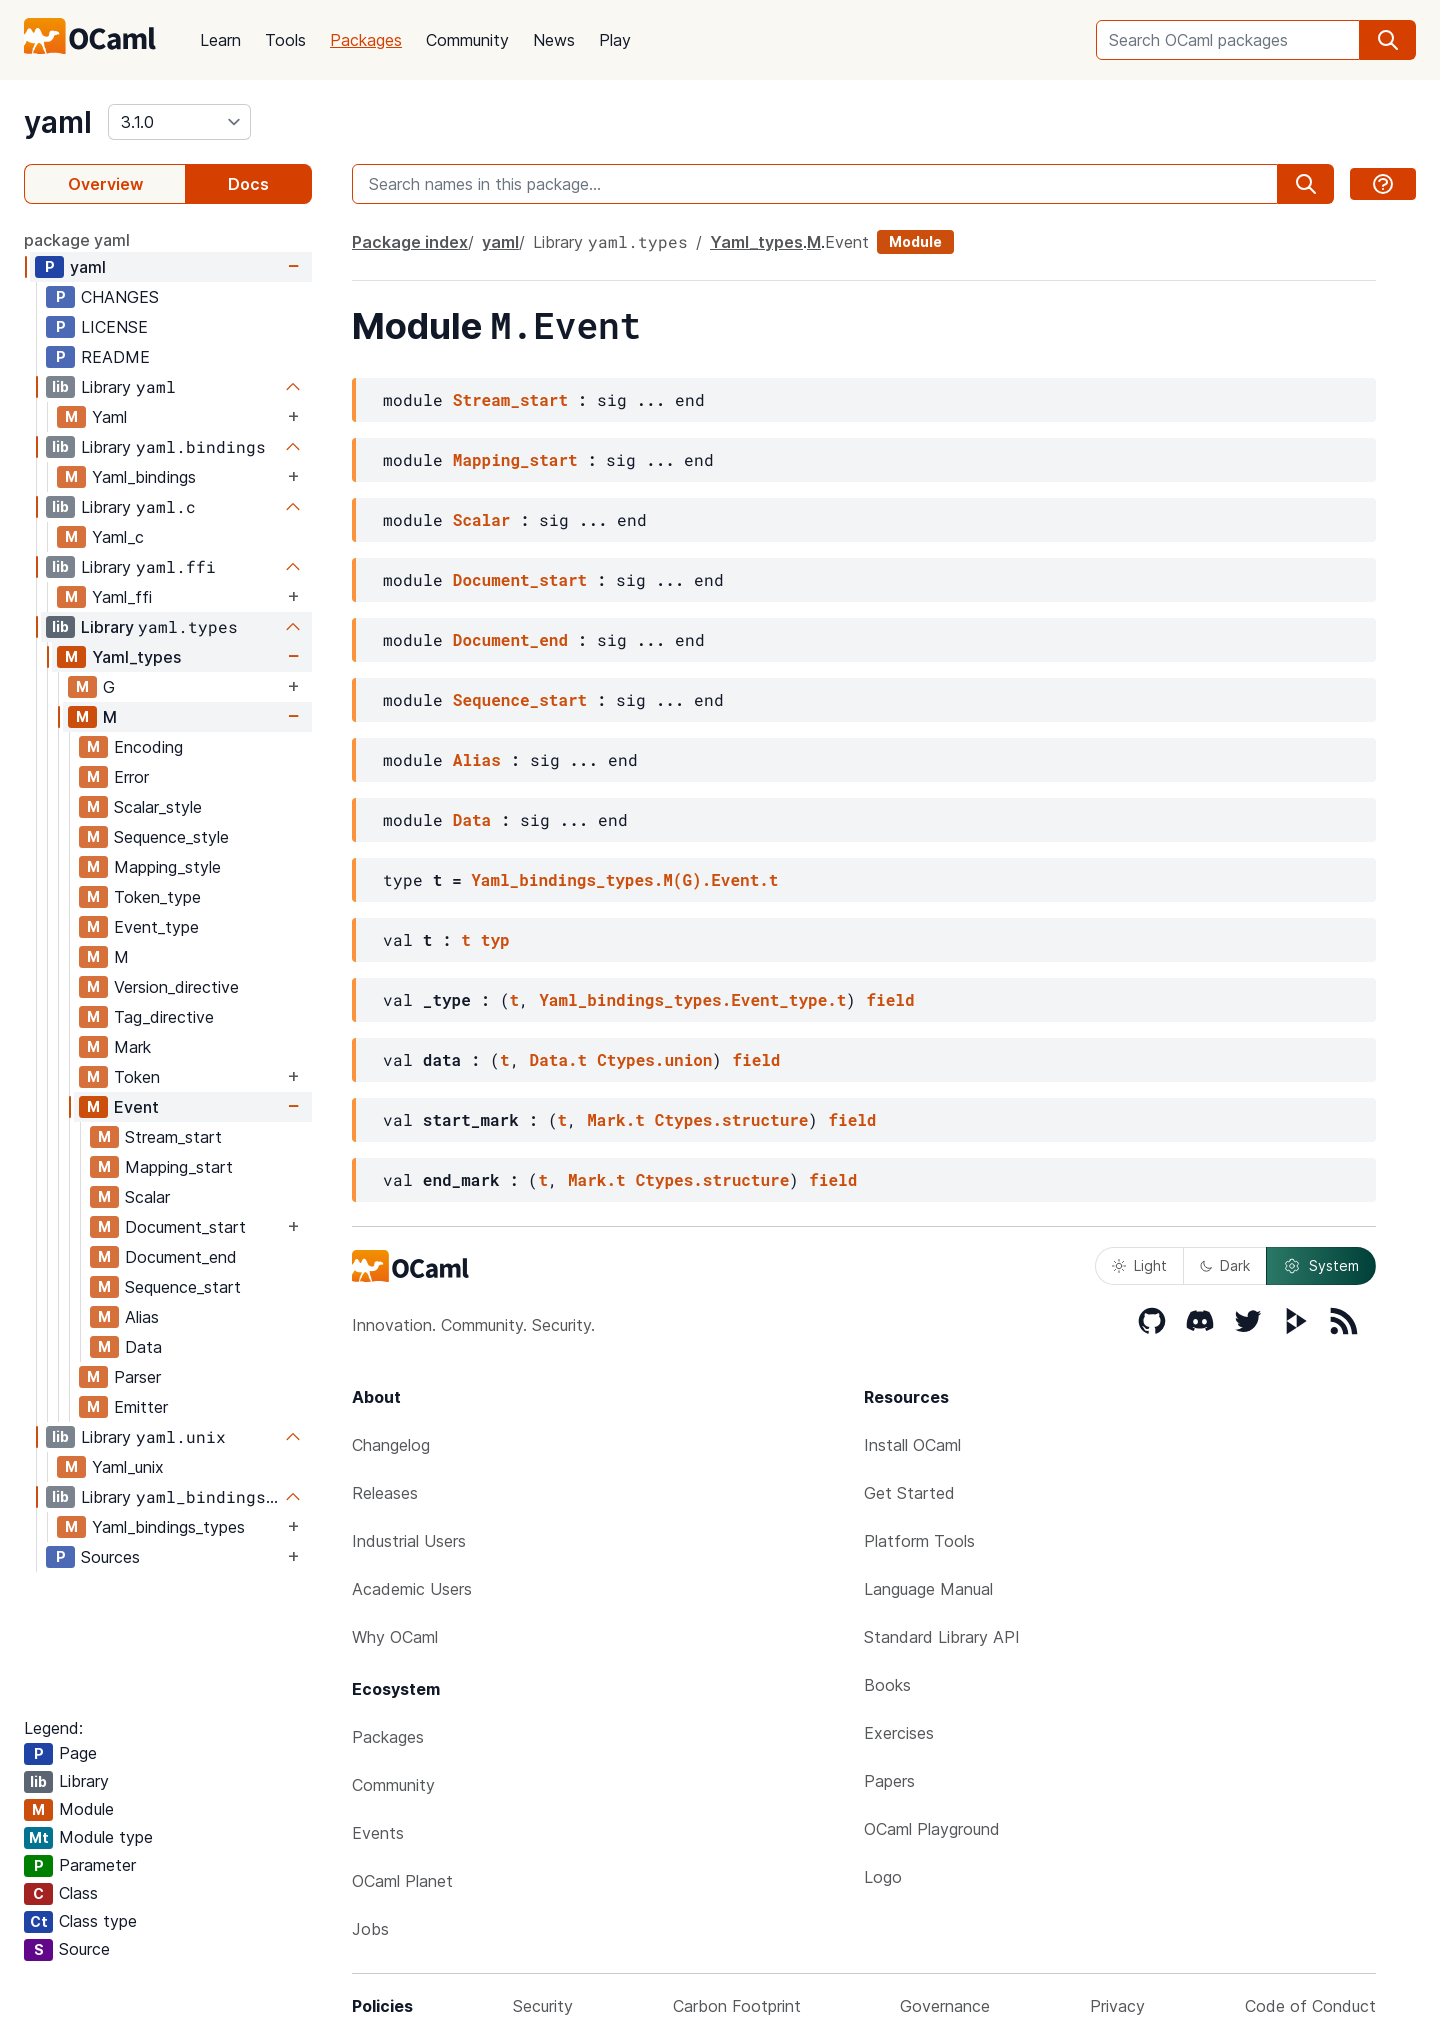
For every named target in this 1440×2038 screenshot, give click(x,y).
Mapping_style (167, 867)
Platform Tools (919, 1541)
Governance (945, 2006)
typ (495, 939)
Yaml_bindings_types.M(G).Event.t (624, 879)
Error (131, 777)
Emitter (141, 1407)
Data (143, 1347)
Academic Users (412, 1589)
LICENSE (114, 327)
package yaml (77, 240)
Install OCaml (912, 1445)
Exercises (899, 1733)
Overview (105, 184)
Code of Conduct (1310, 2006)
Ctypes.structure (732, 1119)
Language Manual (928, 1589)
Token (137, 1077)
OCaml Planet (402, 1881)
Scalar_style (158, 807)
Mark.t (616, 1119)
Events (378, 1833)
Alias (142, 1317)
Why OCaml (395, 1637)
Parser (137, 1377)
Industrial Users (409, 1541)
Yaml (109, 417)
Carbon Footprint (737, 2006)
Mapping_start (179, 1167)
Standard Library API (942, 1637)
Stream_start (173, 1137)
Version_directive (176, 987)
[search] (1388, 40)
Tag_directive (164, 1017)
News (554, 40)
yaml (58, 122)
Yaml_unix (128, 1467)
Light (1139, 1265)
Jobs (370, 1929)
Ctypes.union (654, 1059)
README (115, 357)
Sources (110, 1557)
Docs (248, 184)
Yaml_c (118, 537)
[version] (179, 122)
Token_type (157, 897)
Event (136, 1107)
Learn (220, 40)
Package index (410, 242)
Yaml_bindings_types (168, 1527)
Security (543, 2006)
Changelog (391, 1445)
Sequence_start (183, 1287)
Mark (132, 1047)
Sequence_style (171, 837)
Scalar (147, 1197)
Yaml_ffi (122, 597)
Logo (883, 1877)
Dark (1225, 1265)
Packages (366, 40)
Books (887, 1685)
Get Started (909, 1493)
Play (615, 40)
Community (467, 40)
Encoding (148, 747)
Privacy (1117, 2006)
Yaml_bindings (144, 477)
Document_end (181, 1257)
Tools (285, 40)
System (1321, 1266)
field (890, 999)
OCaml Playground (932, 1829)
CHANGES (120, 297)
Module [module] (915, 241)
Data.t (559, 1059)
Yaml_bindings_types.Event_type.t (692, 999)
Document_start (185, 1227)
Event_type (156, 927)
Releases (385, 1493)
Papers (889, 1781)
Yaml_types (136, 657)
